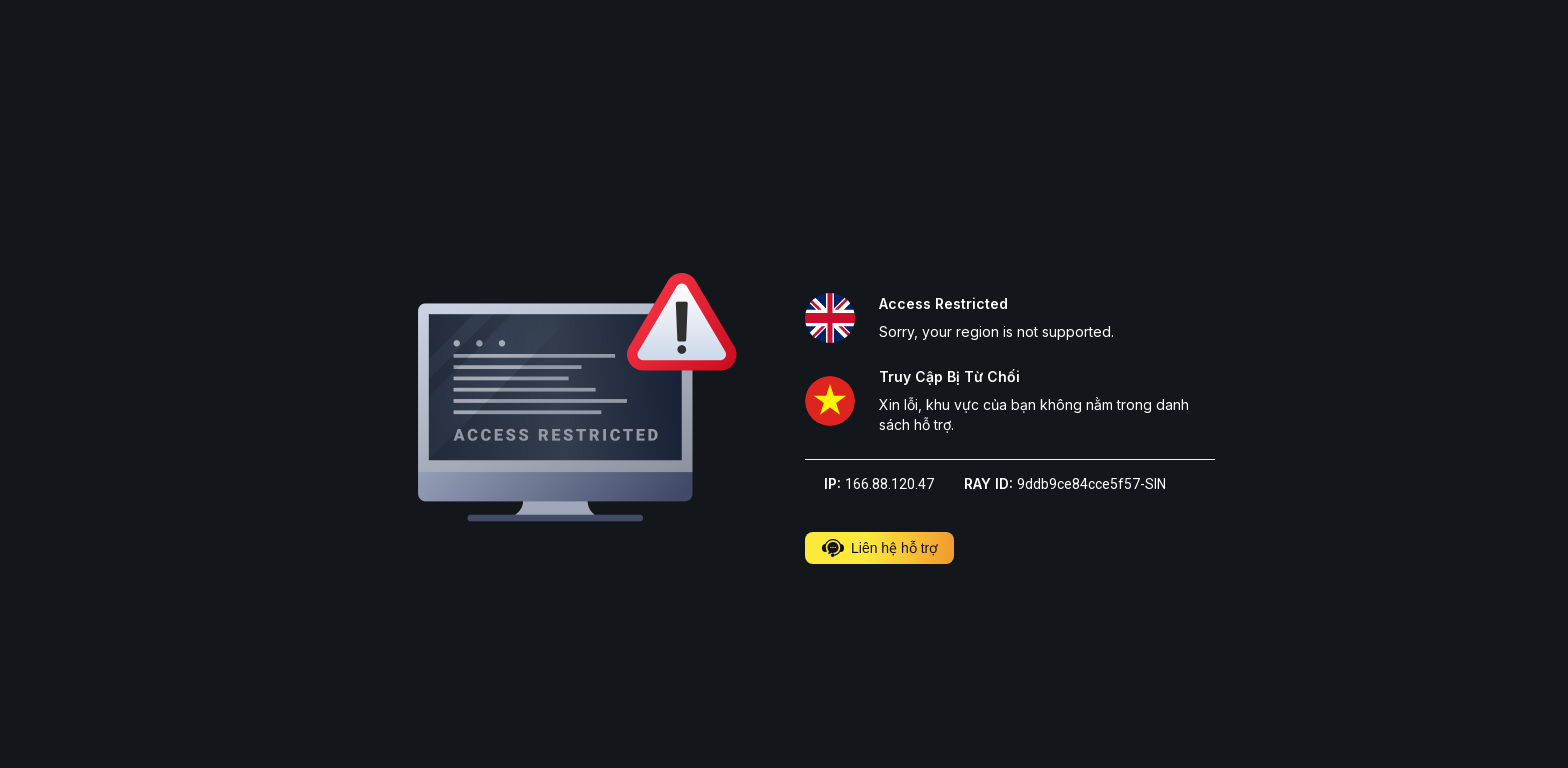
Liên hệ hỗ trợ (879, 548)
